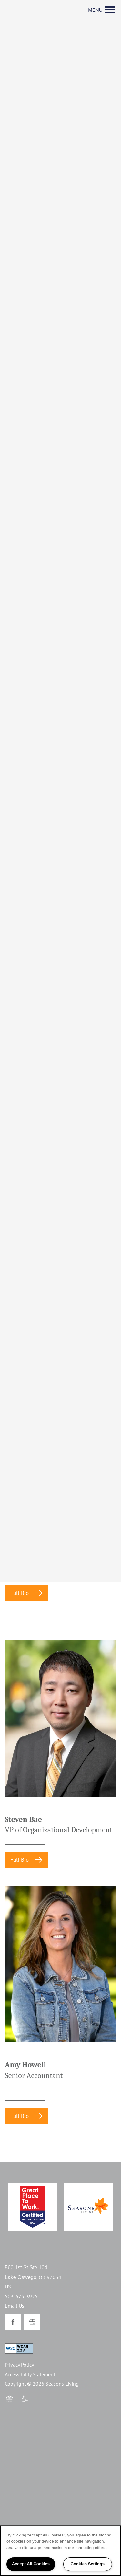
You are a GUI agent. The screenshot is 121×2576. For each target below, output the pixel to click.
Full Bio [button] (20, 1593)
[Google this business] (32, 2322)
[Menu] (101, 9)
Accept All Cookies (31, 2563)
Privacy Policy (19, 2364)
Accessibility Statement (30, 2374)
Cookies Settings (88, 2563)
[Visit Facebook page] (13, 2322)
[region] (60, 2550)
